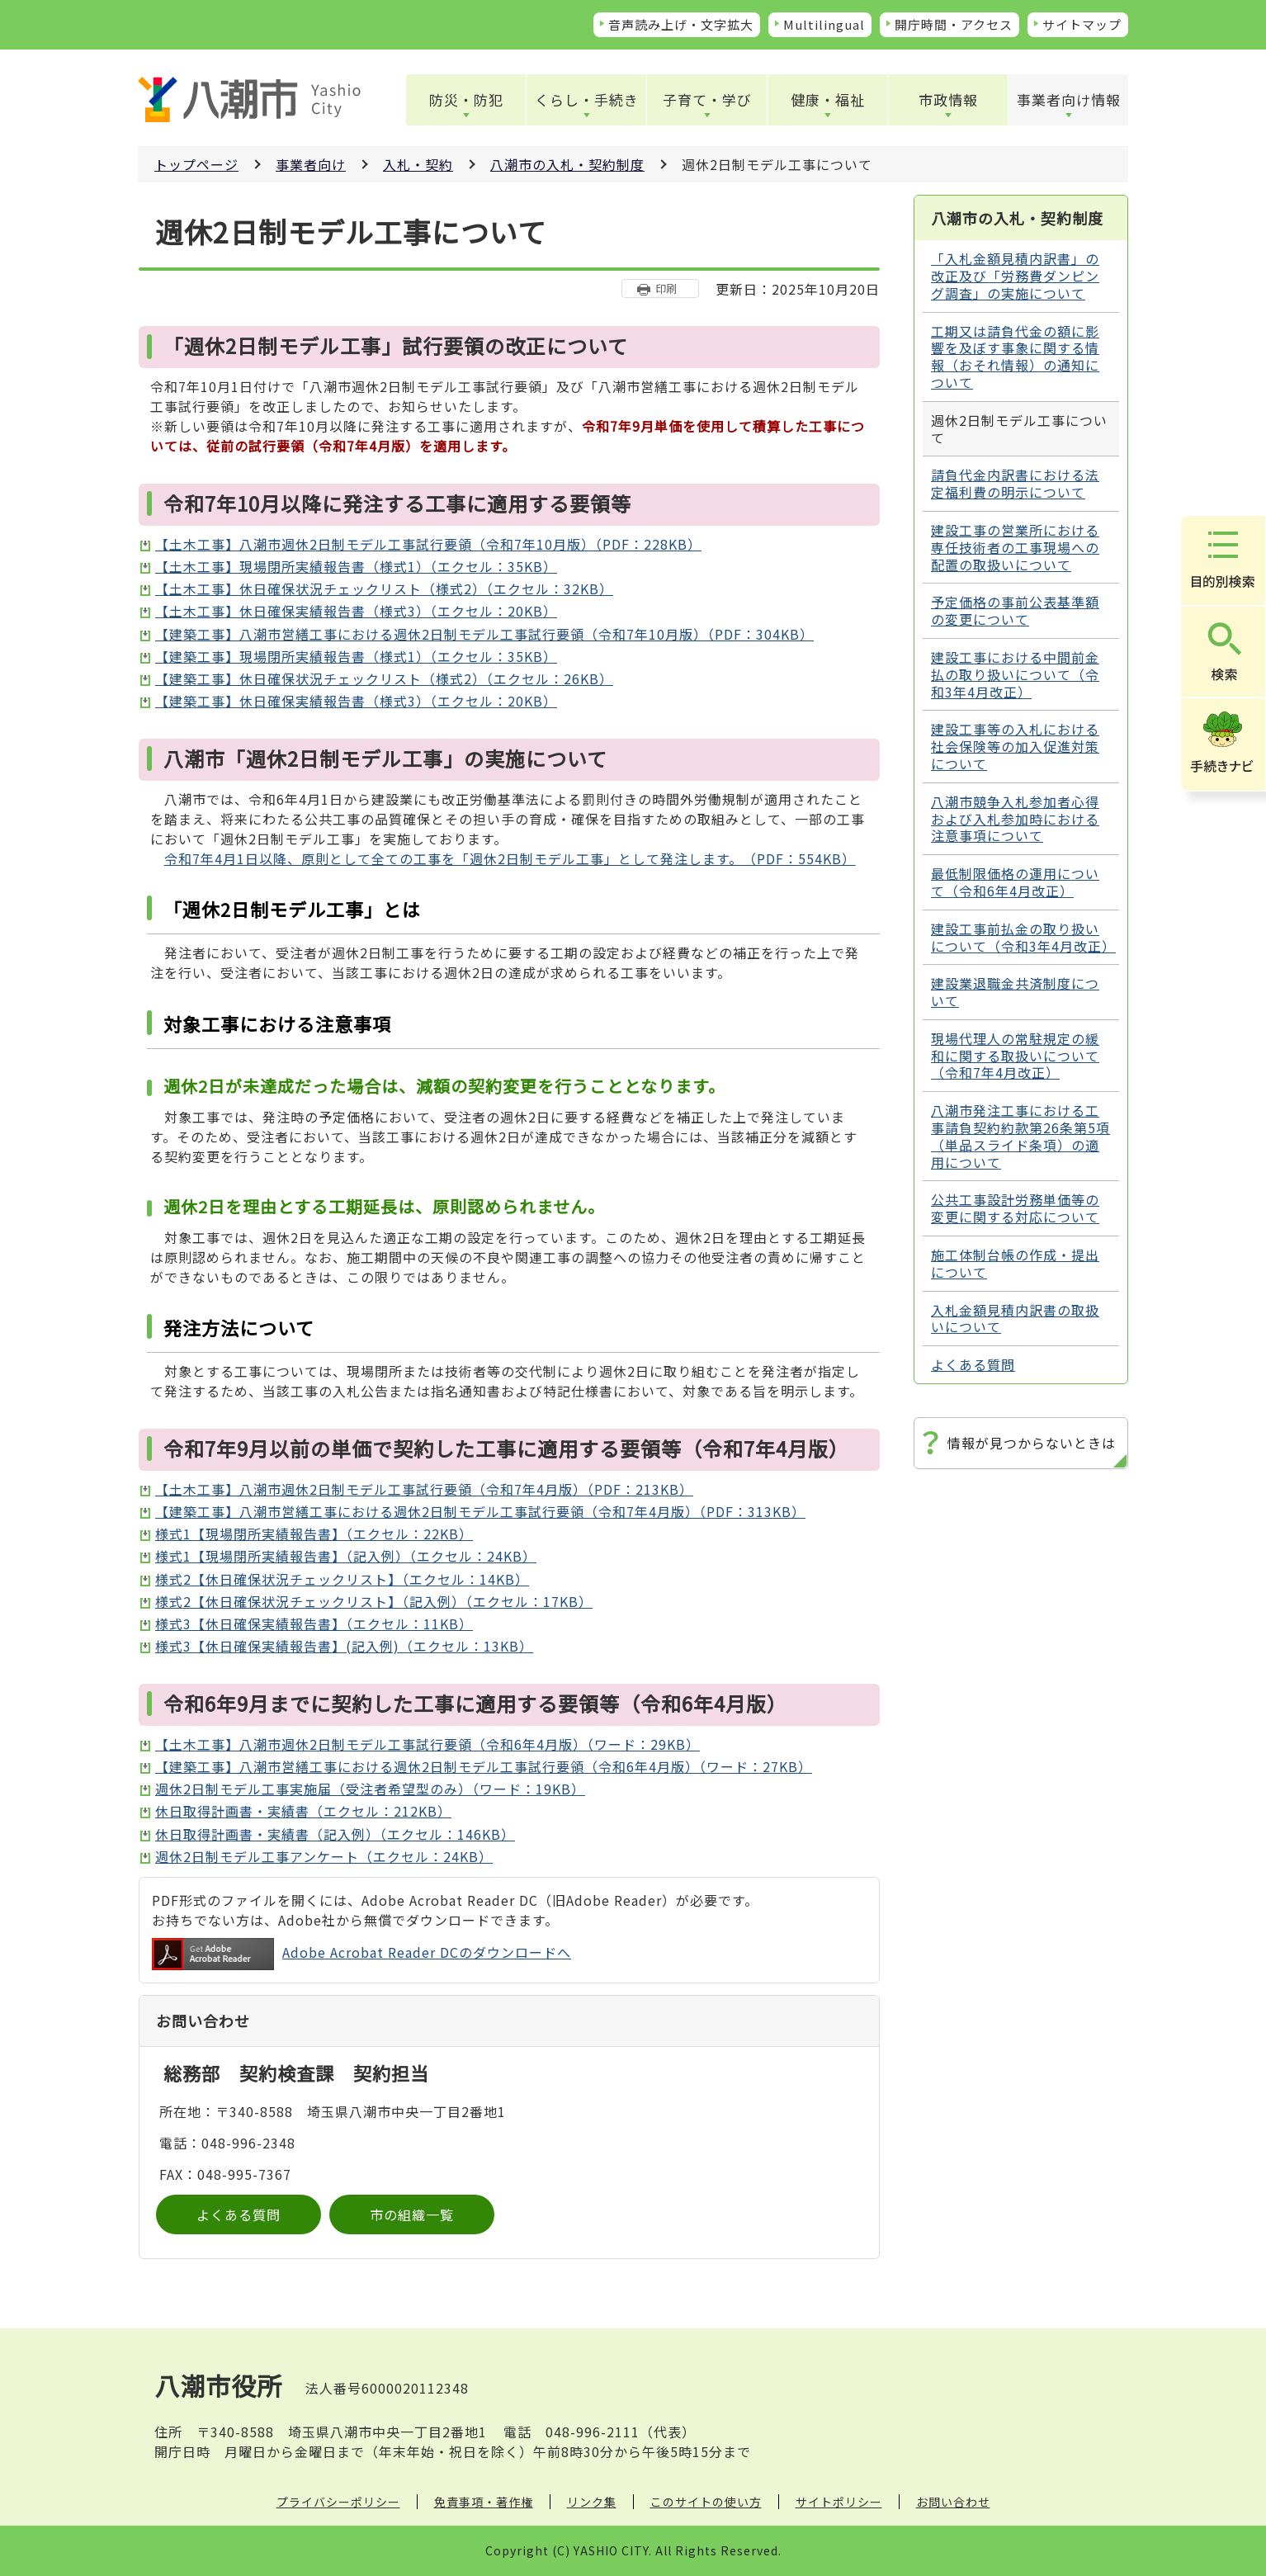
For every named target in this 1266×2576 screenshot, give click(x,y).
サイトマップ (1082, 24)
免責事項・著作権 (483, 2501)
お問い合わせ (953, 2501)
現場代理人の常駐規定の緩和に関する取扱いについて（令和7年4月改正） (1015, 1055)
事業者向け (311, 164)
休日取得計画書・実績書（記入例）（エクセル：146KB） (335, 1834)
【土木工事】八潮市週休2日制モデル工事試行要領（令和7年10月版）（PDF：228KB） (428, 544)
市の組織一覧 (412, 2214)
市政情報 (948, 99)
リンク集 (591, 2501)
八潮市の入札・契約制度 (567, 164)
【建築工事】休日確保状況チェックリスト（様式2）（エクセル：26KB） (384, 678)
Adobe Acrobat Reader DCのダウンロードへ (361, 1954)
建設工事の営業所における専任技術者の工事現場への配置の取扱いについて (1015, 547)
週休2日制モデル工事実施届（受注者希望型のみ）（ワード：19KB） (370, 1788)
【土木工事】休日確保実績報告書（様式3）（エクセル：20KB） (356, 611)
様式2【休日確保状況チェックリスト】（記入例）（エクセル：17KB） (374, 1601)
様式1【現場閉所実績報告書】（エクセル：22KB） (314, 1533)
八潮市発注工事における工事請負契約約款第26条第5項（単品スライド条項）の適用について (1020, 1135)
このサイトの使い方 (706, 2501)
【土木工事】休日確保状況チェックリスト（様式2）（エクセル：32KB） (384, 588)
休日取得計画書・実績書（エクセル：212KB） (303, 1811)
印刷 (666, 288)
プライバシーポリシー (338, 2501)
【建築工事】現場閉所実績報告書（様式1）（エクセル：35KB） (356, 656)
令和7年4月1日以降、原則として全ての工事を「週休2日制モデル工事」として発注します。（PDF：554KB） (510, 858)
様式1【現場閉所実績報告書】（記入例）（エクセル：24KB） (345, 1556)
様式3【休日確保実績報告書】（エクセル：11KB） (314, 1623)
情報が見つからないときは (1031, 1443)
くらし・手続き (587, 99)
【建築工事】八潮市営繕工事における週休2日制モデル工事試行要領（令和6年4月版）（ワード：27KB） (483, 1766)
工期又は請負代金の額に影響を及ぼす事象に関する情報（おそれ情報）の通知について (1015, 356)
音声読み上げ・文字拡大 (680, 24)
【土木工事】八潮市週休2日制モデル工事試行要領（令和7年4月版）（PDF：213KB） (424, 1489)
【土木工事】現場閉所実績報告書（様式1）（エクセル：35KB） (356, 566)
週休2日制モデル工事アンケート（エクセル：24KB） (324, 1856)
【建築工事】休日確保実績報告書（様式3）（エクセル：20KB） (356, 701)
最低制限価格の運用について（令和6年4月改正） (1015, 881)
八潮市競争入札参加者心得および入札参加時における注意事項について (1015, 819)
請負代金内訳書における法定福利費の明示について (1015, 483)
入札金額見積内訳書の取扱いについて (1015, 1318)
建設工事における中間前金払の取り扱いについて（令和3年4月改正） (1015, 674)
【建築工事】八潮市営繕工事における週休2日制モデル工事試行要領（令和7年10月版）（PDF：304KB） (484, 634)
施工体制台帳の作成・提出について (1015, 1263)
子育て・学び (707, 99)
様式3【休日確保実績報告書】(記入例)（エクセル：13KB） (344, 1646)
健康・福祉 (828, 99)
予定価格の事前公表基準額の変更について (1015, 610)
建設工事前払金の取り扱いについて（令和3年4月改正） (1023, 937)
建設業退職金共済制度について (1015, 991)
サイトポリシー (839, 2501)
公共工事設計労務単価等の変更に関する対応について (1015, 1208)
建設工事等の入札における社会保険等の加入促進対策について (1015, 746)
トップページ (196, 164)
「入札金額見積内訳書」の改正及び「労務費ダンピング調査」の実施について (1015, 275)
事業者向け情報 (1069, 99)
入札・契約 (418, 164)
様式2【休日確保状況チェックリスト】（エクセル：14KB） (342, 1579)
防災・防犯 (466, 99)
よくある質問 (238, 2214)
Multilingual (824, 24)
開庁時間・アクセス (954, 24)
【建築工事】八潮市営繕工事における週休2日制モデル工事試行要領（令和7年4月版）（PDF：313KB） (480, 1511)
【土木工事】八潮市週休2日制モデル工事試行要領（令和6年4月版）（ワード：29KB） (427, 1744)
